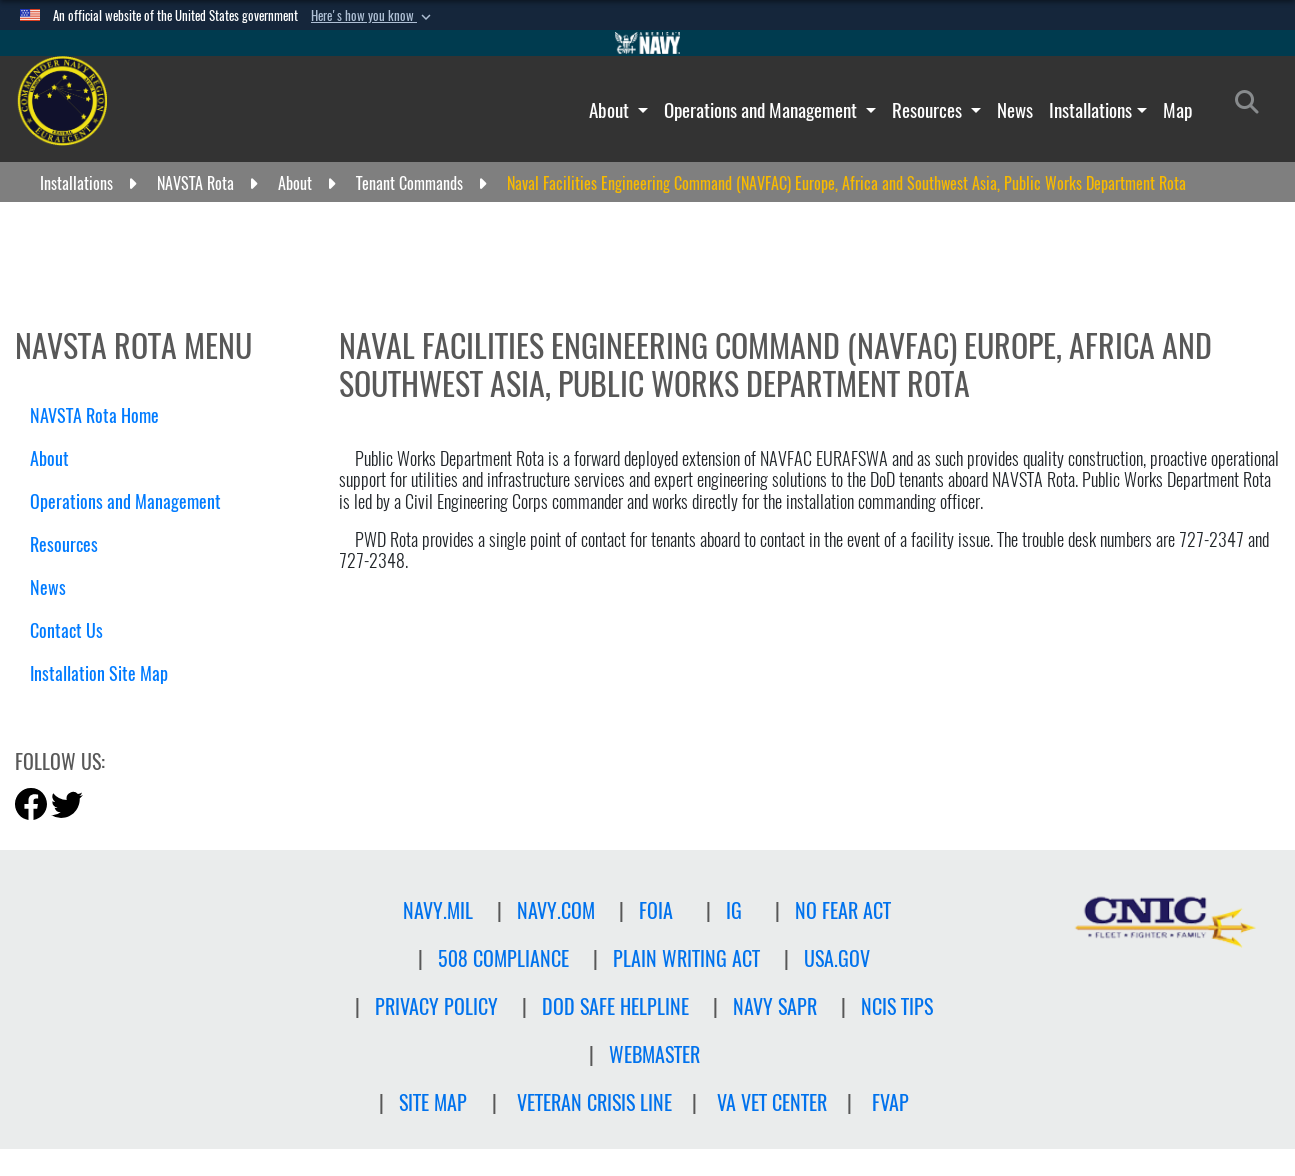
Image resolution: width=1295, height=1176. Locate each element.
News (1015, 110)
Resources (929, 110)
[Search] (1252, 106)
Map (1177, 110)
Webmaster (654, 1054)
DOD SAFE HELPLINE (615, 1006)
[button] (373, 16)
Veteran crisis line (594, 1102)
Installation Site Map (99, 673)
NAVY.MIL (438, 910)
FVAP (890, 1102)
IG (734, 910)
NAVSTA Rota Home (94, 415)
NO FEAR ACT (843, 910)
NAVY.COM (556, 910)
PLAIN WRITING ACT (686, 958)
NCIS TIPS (897, 1006)
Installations (1090, 110)
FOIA (656, 910)
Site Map (433, 1102)
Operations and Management (762, 110)
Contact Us (66, 630)
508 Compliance (503, 958)
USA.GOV (837, 958)
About (611, 110)
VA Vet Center (772, 1102)
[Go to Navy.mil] (648, 43)
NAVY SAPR (775, 1006)
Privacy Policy (436, 1006)
